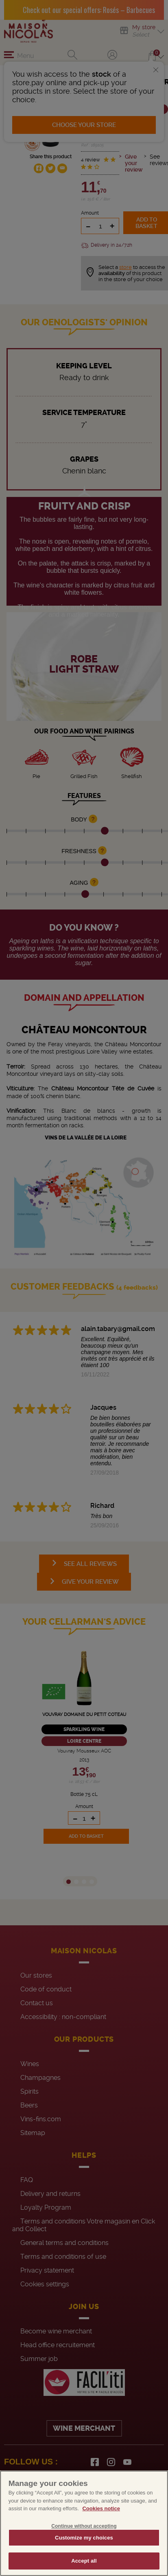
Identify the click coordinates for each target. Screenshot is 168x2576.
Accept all (84, 2561)
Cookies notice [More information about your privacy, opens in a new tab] (101, 2508)
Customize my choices (84, 2538)
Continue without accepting (83, 2526)
